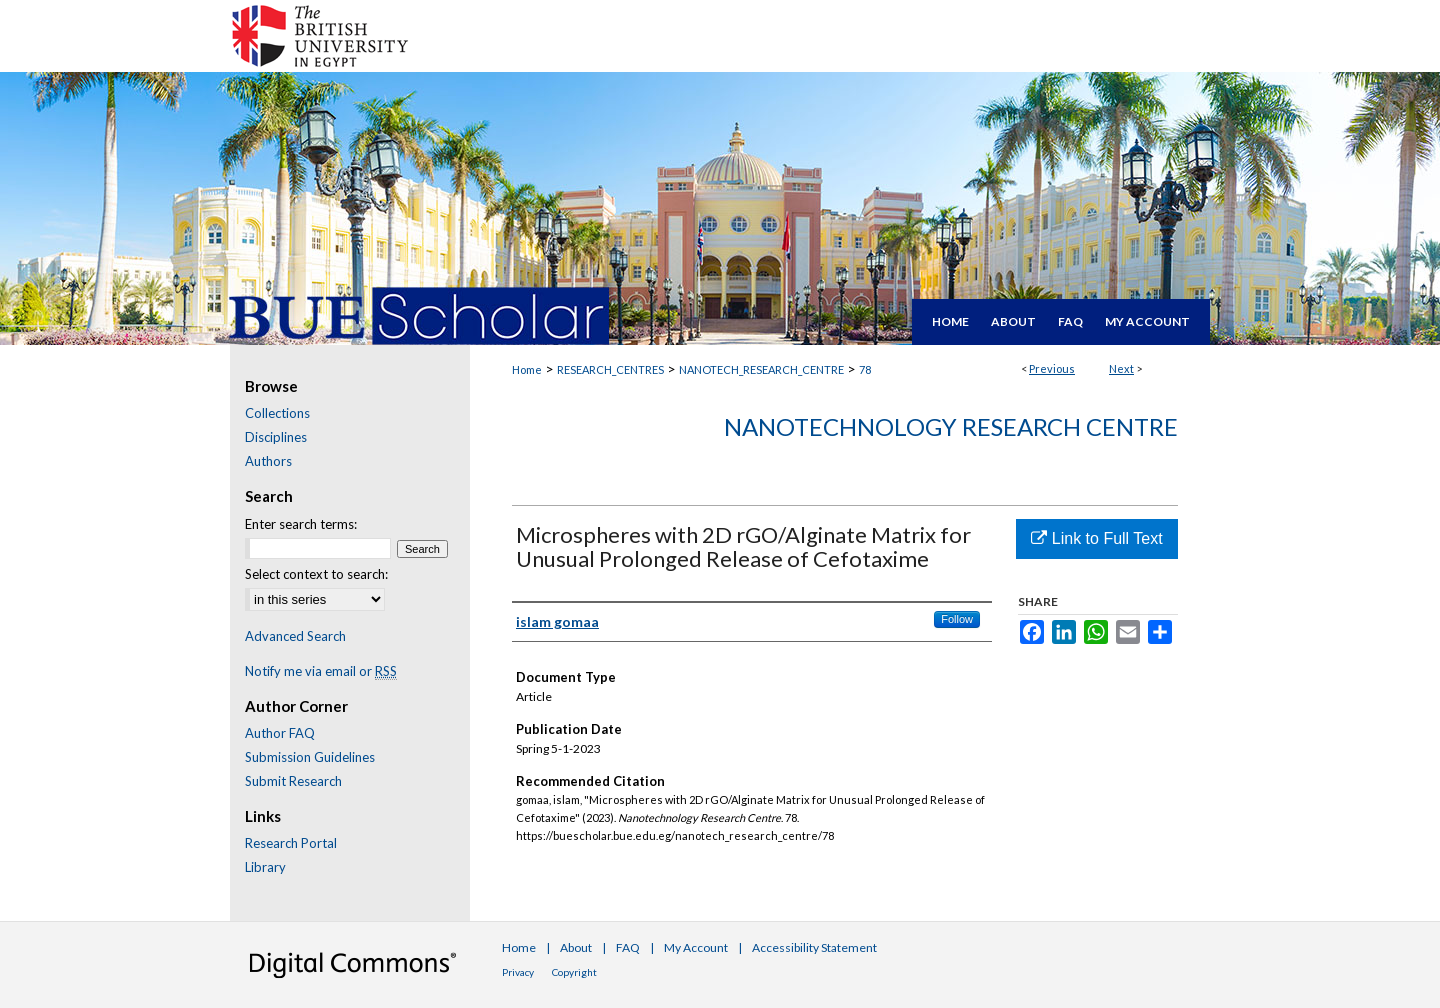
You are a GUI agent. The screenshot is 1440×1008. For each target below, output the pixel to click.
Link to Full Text (1096, 538)
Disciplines (276, 437)
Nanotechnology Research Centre (951, 426)
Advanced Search (295, 636)
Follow (957, 619)
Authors (268, 461)
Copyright (574, 972)
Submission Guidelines (310, 757)
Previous (1052, 368)
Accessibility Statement (814, 947)
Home (527, 369)
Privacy (518, 972)
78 (865, 369)
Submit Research (293, 781)
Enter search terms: (301, 524)
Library (265, 867)
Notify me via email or (321, 671)
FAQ (628, 947)
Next (1121, 368)
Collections (277, 413)
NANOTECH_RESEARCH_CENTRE (761, 369)
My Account (696, 947)
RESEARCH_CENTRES (610, 369)
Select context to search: (316, 574)
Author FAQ (280, 733)
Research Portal (291, 843)
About (576, 947)
